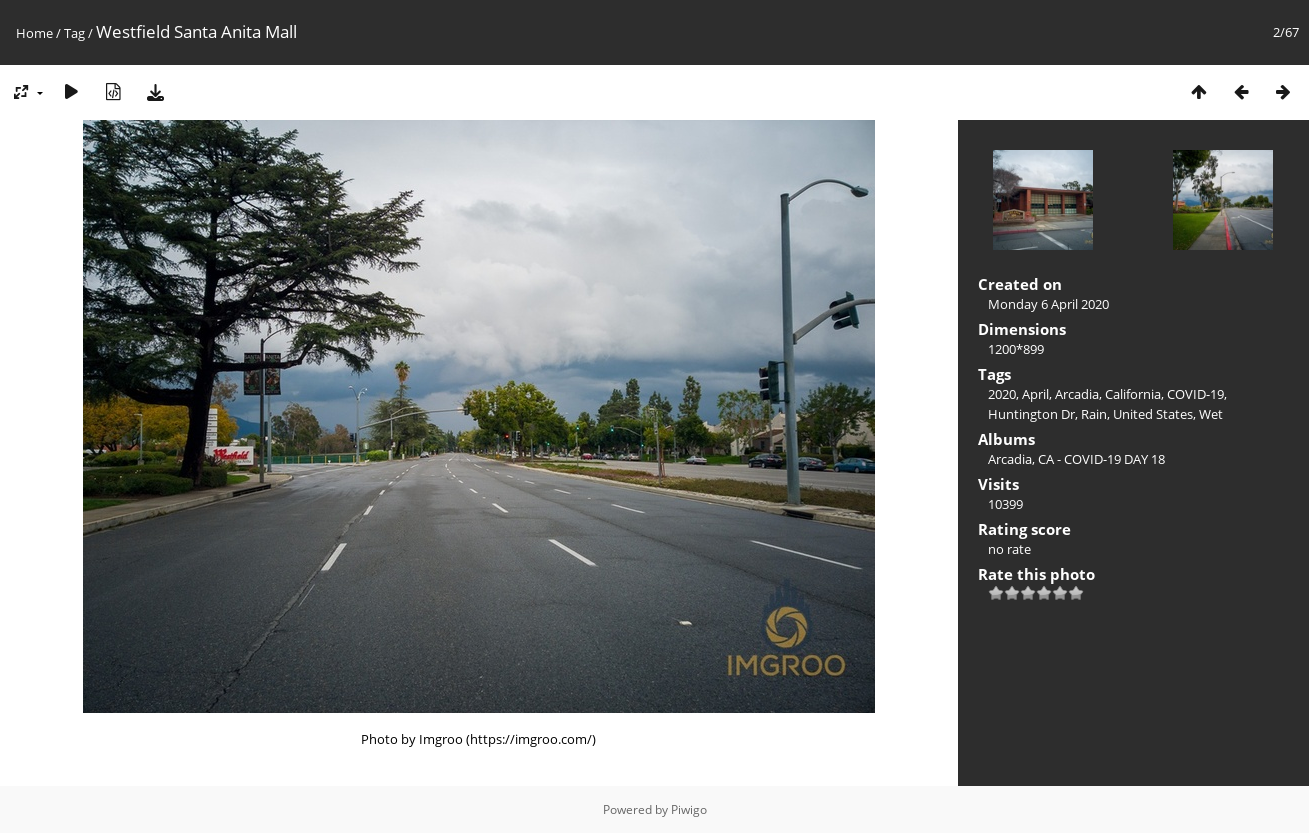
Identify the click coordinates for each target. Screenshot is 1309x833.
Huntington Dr (1031, 414)
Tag (74, 33)
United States (1153, 414)
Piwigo (689, 809)
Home (34, 33)
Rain (1094, 414)
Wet (1211, 414)
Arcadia (1077, 394)
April (1035, 394)
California (1133, 394)
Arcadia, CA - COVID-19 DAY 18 (1076, 459)
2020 (1002, 394)
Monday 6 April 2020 (1048, 304)
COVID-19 (1195, 394)
